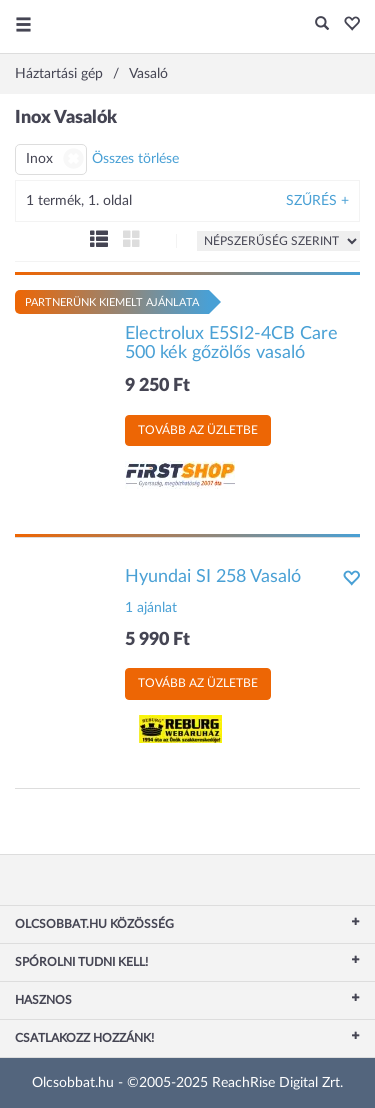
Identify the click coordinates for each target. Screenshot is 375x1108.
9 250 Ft (157, 386)
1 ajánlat (151, 608)
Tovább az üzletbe (198, 430)
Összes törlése (135, 159)
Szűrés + (317, 201)
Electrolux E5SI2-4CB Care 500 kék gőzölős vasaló (231, 344)
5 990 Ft (157, 640)
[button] (346, 25)
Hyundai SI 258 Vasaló (213, 577)
